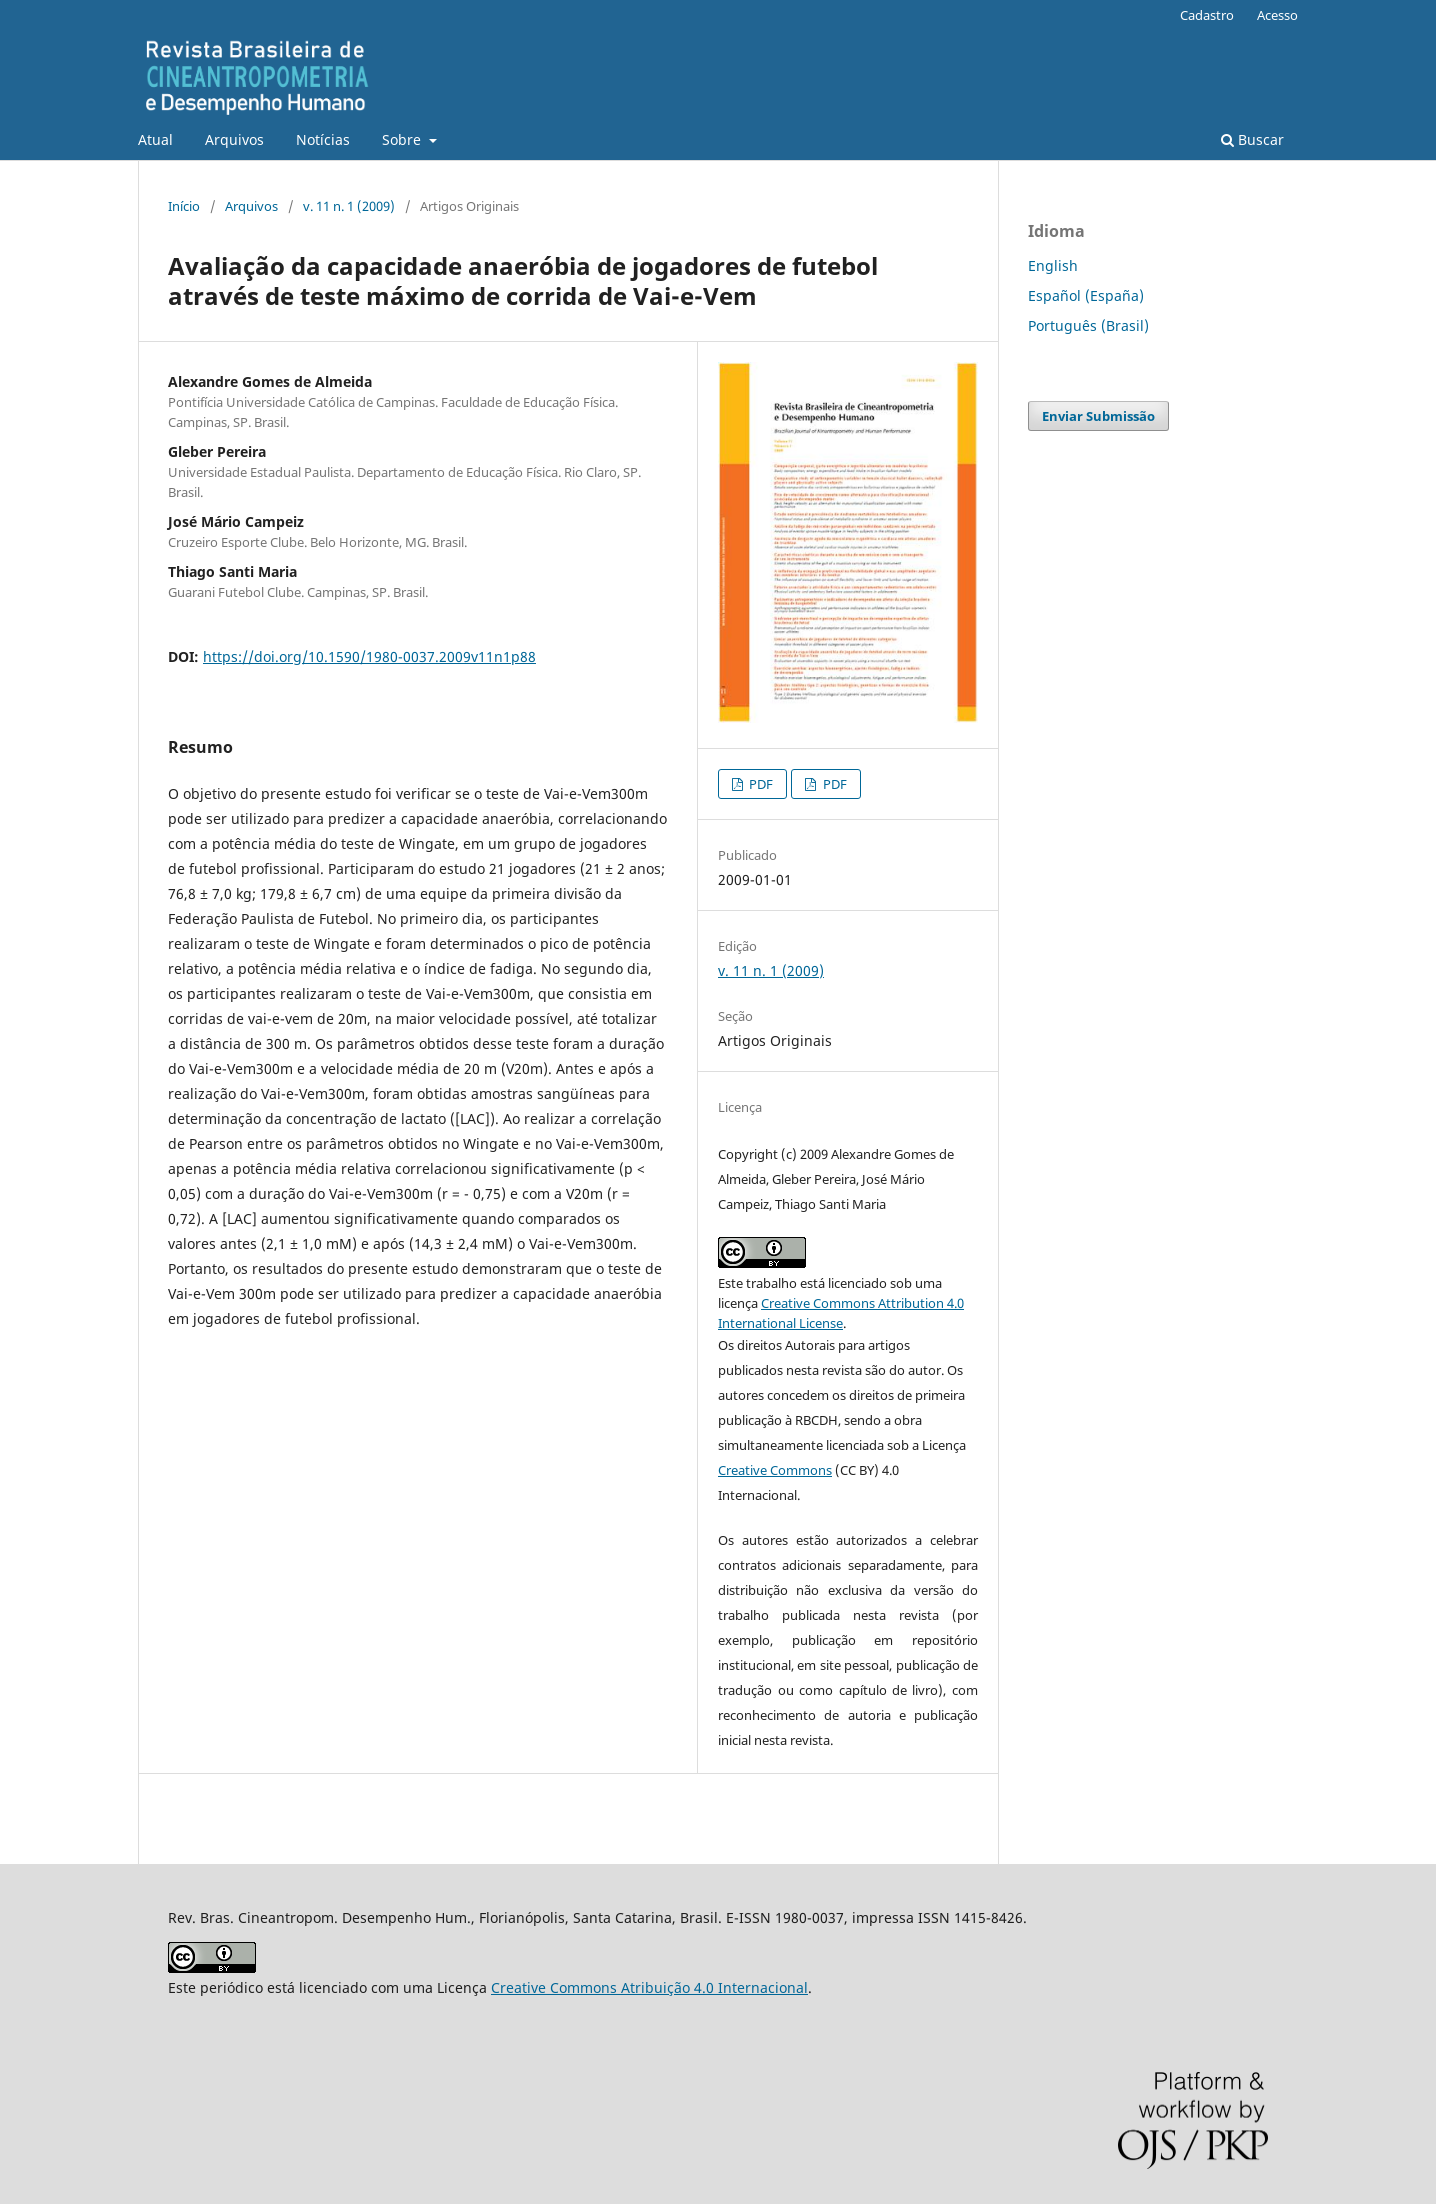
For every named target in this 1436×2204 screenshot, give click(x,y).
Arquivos (234, 139)
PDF (759, 784)
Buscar (1252, 139)
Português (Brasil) (1088, 325)
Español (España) (1086, 295)
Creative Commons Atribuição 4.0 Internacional (649, 1987)
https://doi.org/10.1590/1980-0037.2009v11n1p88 (369, 656)
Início (184, 206)
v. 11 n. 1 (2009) (349, 206)
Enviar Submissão (1098, 416)
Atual (155, 139)
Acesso (1277, 15)
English (1053, 265)
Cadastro (1207, 15)
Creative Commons (775, 1470)
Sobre (403, 139)
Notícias (323, 139)
